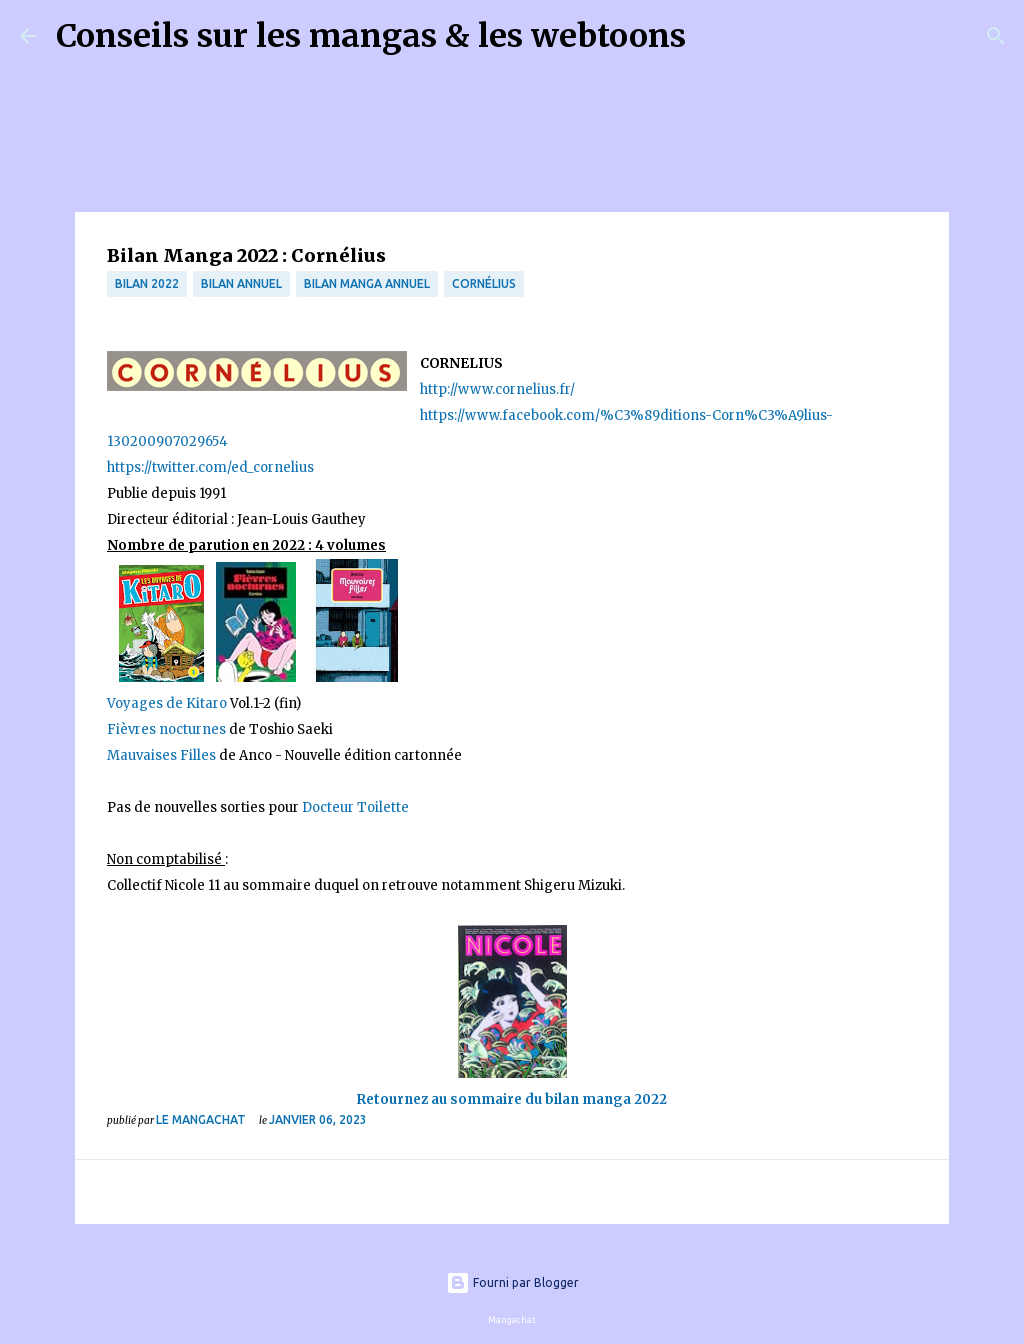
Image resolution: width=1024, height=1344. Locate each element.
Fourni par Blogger (512, 1282)
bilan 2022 (147, 283)
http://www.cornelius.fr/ (497, 389)
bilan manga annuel (367, 283)
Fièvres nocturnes (168, 729)
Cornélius (484, 283)
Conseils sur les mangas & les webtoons (371, 36)
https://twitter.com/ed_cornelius (210, 467)
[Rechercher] (714, 36)
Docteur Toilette (354, 807)
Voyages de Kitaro (167, 703)
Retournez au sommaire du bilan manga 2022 (512, 1099)
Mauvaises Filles (161, 755)
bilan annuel (241, 283)
